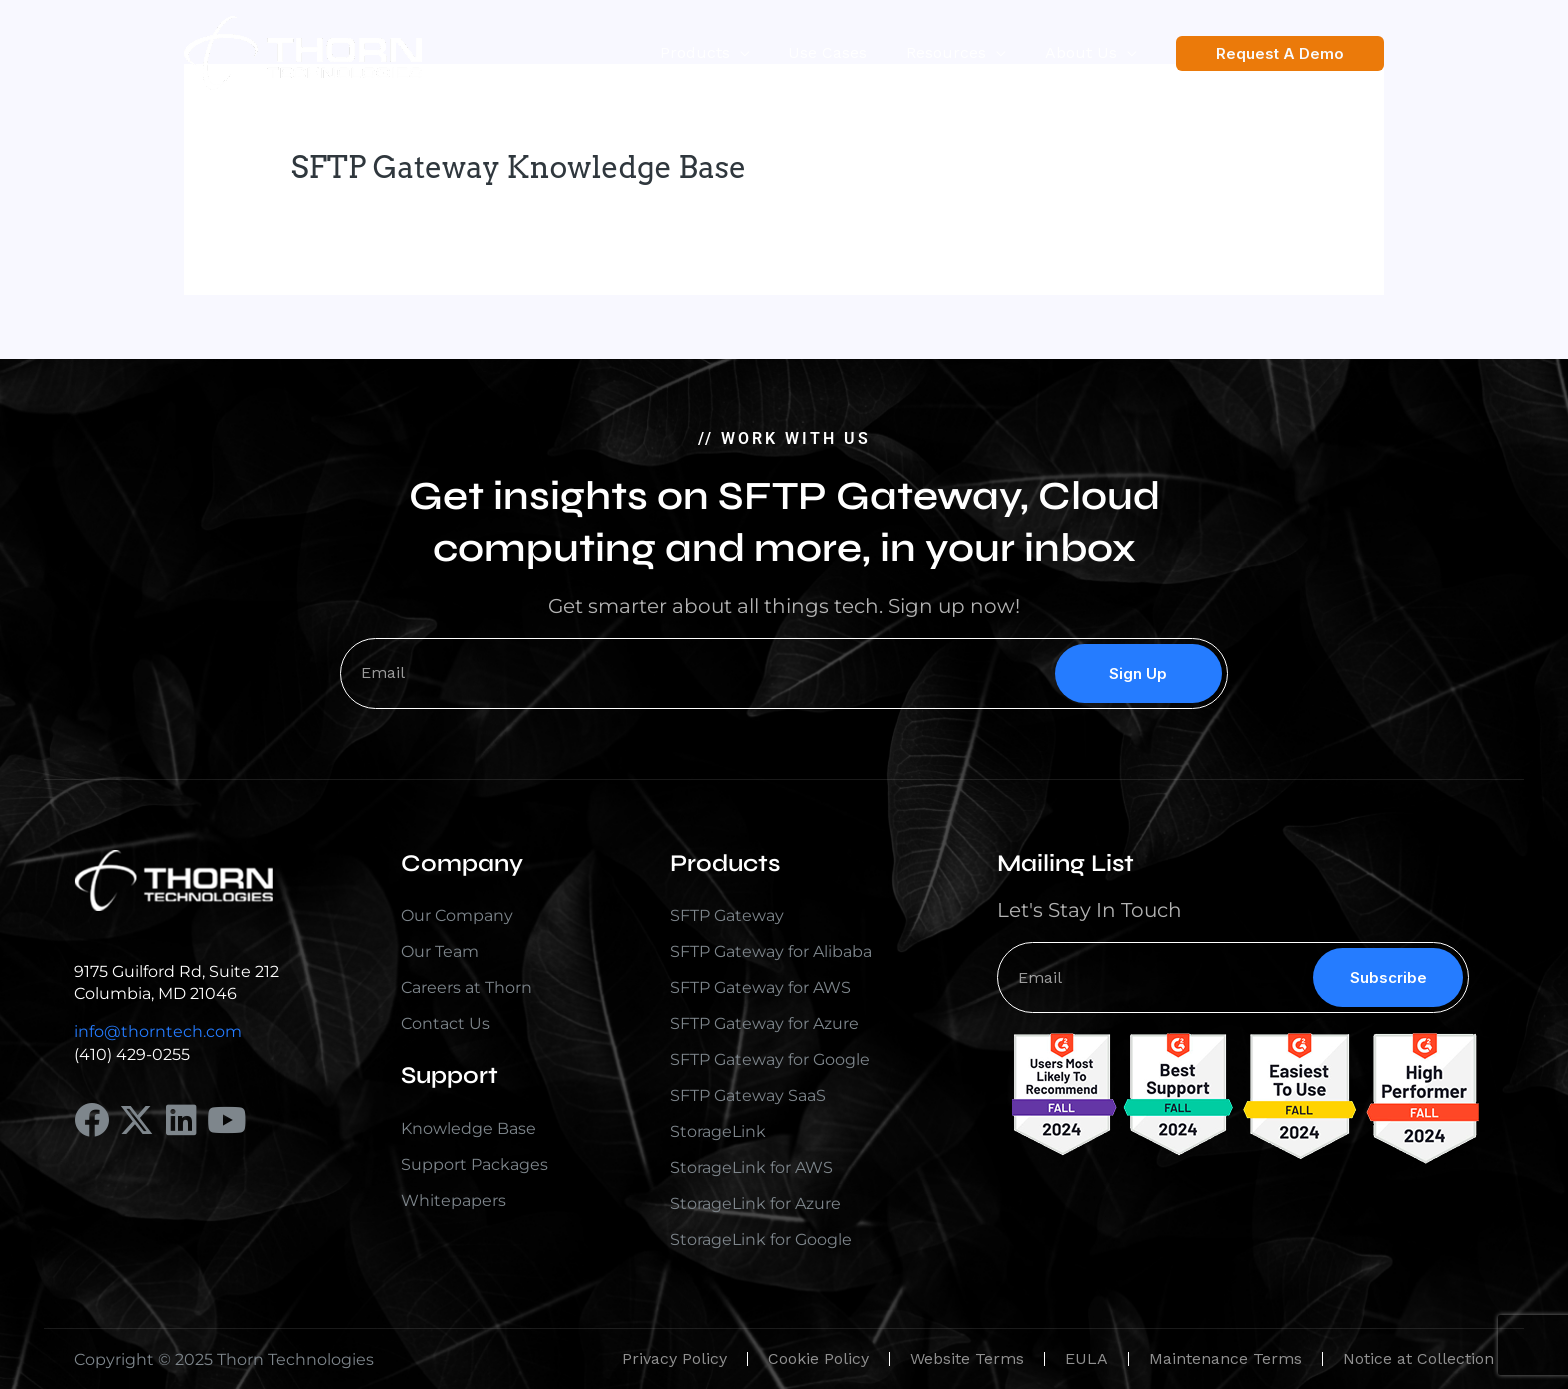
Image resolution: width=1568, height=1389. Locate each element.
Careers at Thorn (466, 987)
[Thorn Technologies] (303, 51)
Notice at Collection (1418, 1358)
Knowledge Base (468, 1128)
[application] (763, 53)
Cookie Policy (818, 1358)
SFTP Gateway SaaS (748, 1095)
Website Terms (967, 1358)
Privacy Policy (674, 1358)
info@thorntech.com (158, 1031)
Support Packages (474, 1164)
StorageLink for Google (761, 1239)
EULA (1086, 1358)
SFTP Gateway (727, 915)
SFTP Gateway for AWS (760, 987)
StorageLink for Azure (755, 1203)
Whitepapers (453, 1200)
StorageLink (718, 1131)
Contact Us (445, 1023)
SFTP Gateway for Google (770, 1059)
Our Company (457, 915)
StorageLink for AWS (751, 1167)
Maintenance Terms (1225, 1358)
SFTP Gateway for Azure (764, 1023)
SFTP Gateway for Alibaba (771, 951)
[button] (1280, 53)
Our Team (440, 951)
